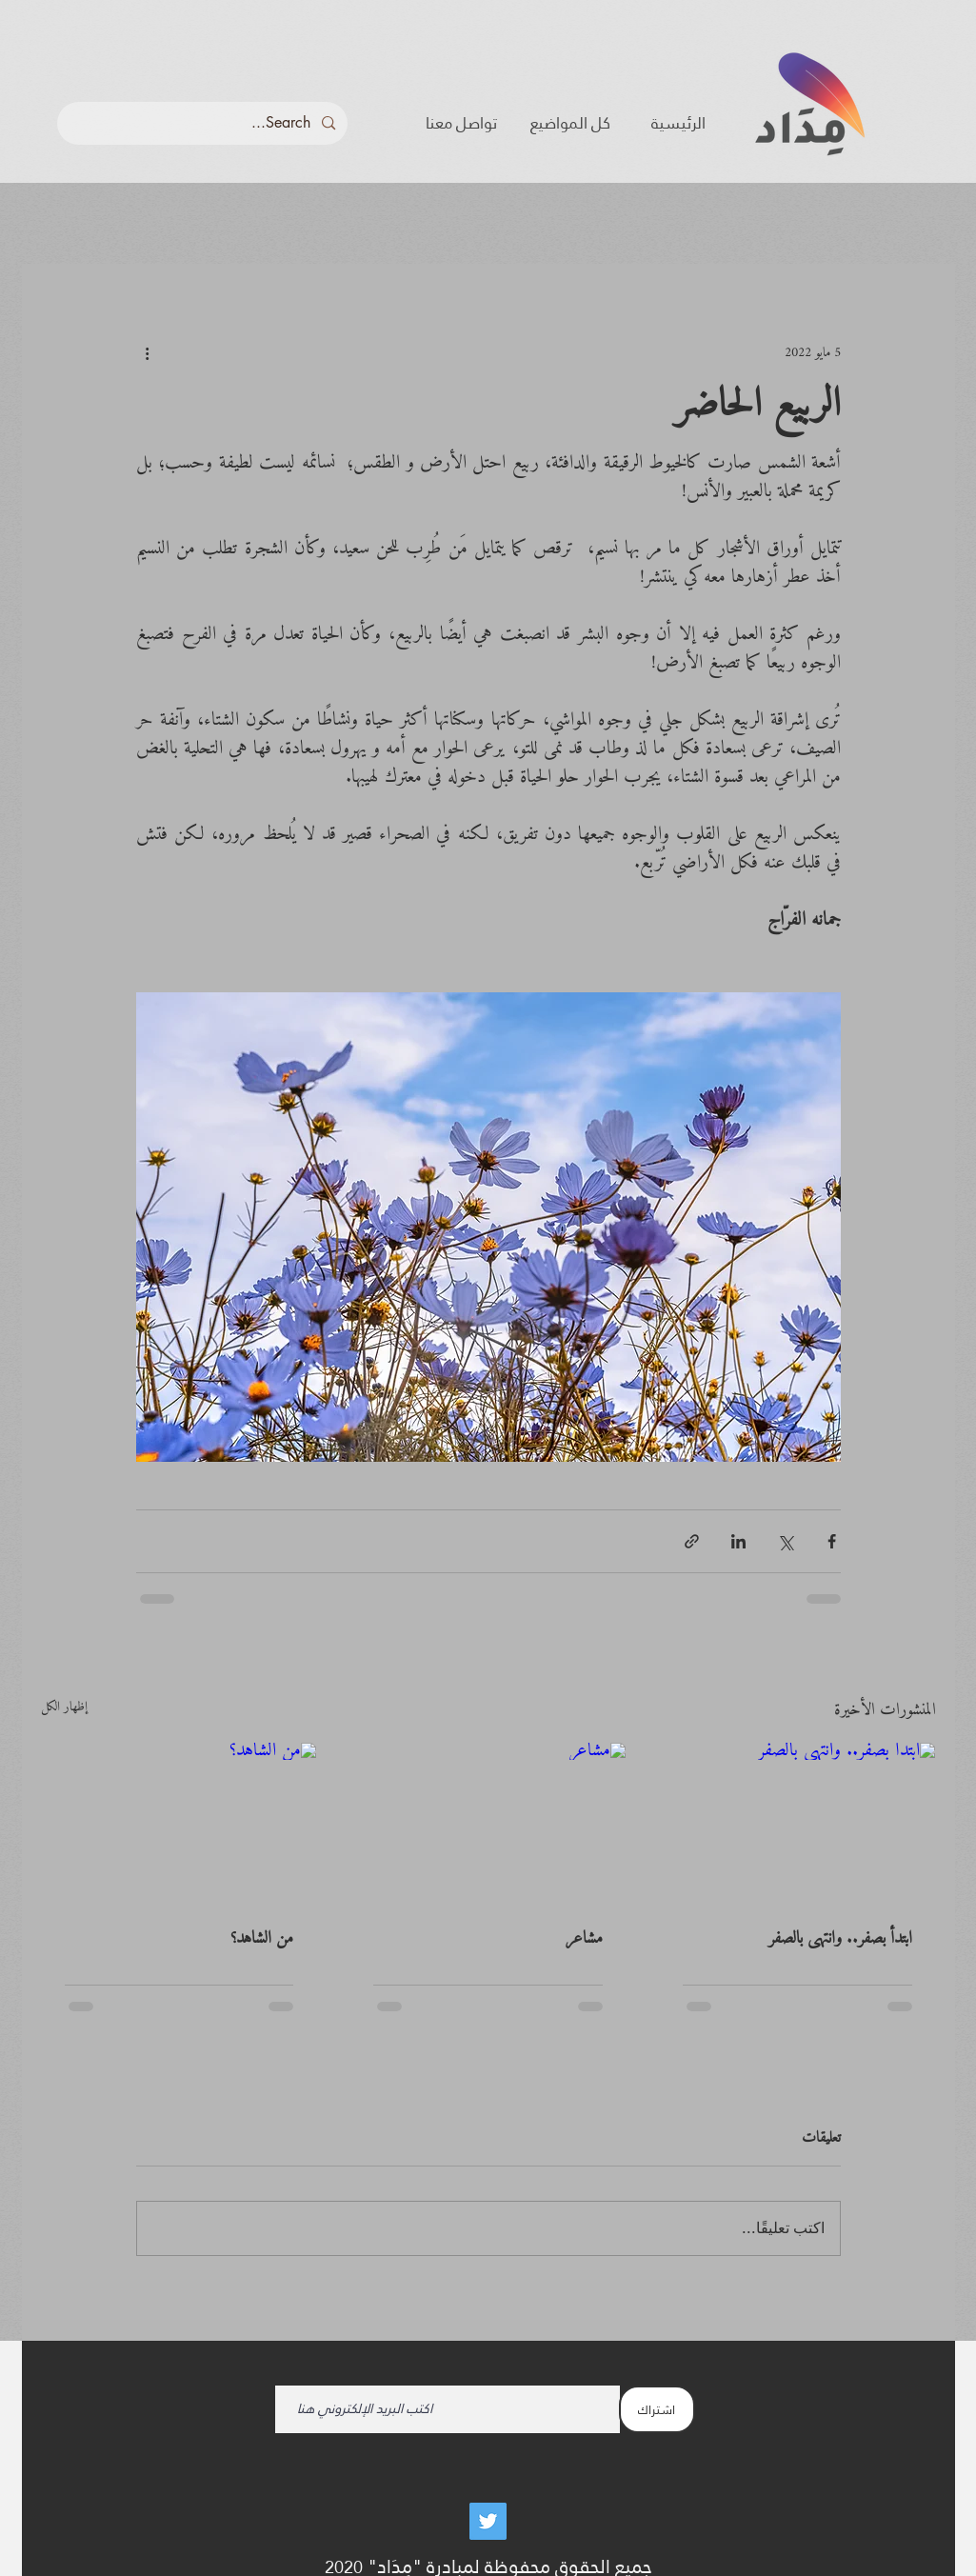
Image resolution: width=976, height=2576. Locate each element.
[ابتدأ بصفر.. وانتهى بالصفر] (797, 1820)
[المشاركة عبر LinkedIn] (738, 1541)
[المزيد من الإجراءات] (147, 352)
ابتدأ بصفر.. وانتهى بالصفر (840, 1938)
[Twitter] (488, 2521)
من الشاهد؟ (261, 1938)
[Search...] (204, 123)
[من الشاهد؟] (179, 1820)
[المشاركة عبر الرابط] (692, 1541)
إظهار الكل (64, 1709)
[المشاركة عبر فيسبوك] (832, 1541)
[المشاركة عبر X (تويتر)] (785, 1541)
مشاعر (584, 1938)
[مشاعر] (488, 1820)
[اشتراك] (657, 2409)
